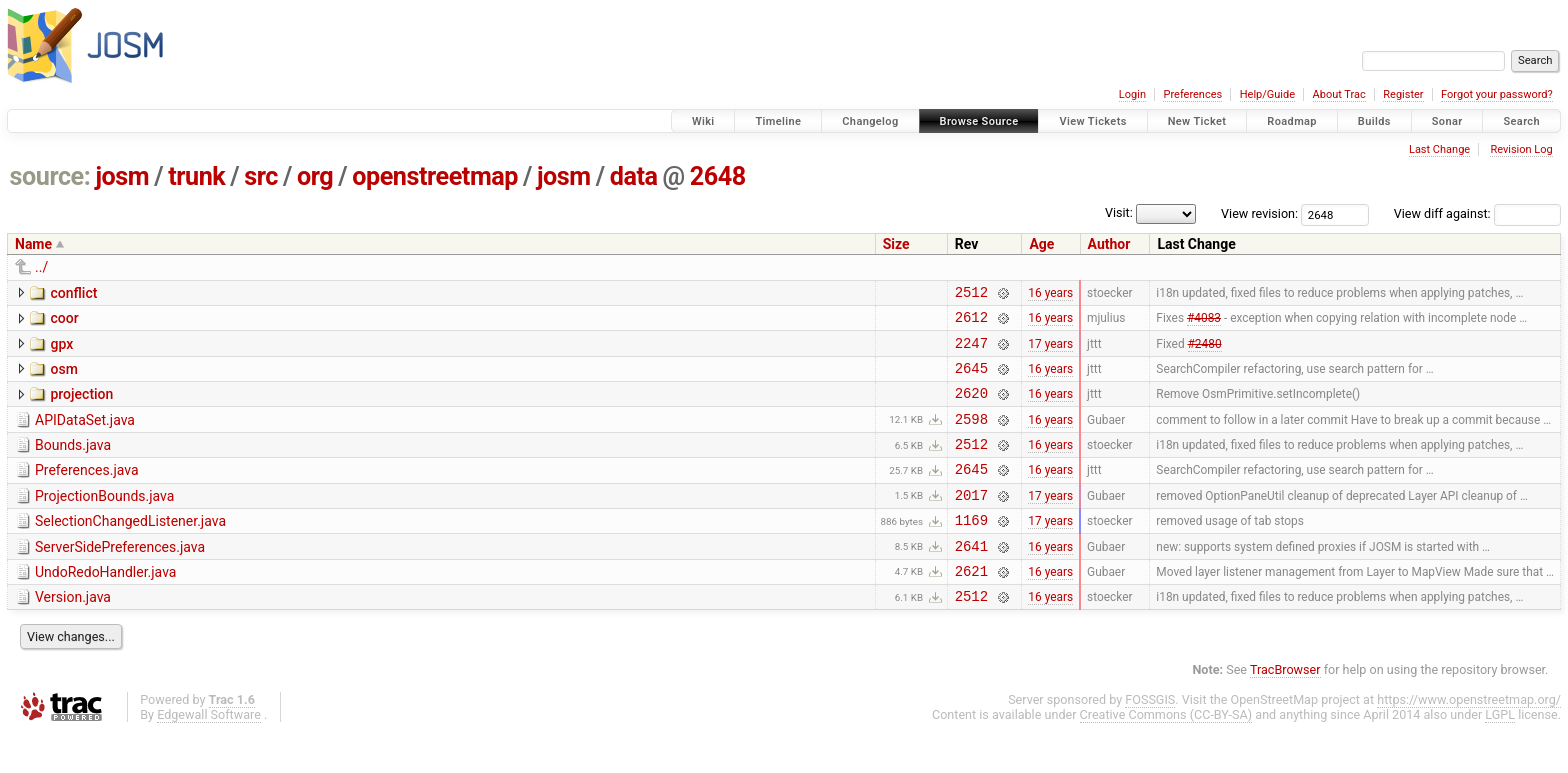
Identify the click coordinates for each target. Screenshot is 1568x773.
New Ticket (1197, 121)
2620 (971, 407)
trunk (196, 176)
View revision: (1259, 213)
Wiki (703, 121)
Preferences (1192, 94)
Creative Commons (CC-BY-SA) (1166, 753)
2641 (971, 578)
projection (81, 406)
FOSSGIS (1150, 738)
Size (896, 244)
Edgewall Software (209, 753)
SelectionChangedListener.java (130, 548)
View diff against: (1477, 213)
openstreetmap (435, 176)
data (634, 176)
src (261, 176)
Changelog (870, 121)
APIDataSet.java (85, 435)
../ (41, 267)
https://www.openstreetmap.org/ (1469, 738)
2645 (971, 379)
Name (33, 244)
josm (122, 176)
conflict (73, 293)
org (315, 176)
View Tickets (1092, 121)
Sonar (1447, 121)
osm (63, 378)
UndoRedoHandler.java (105, 605)
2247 (971, 351)
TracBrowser (1285, 708)
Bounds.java (73, 463)
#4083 (1204, 323)
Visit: (1119, 212)
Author (1109, 244)
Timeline (778, 121)
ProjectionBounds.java (104, 520)
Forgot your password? (1497, 94)
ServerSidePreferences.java (120, 577)
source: (50, 176)
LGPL (1500, 753)
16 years (1050, 294)
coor (64, 321)
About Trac (1339, 94)
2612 (971, 322)
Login (1132, 94)
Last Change (1439, 149)
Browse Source (979, 121)
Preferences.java (87, 491)
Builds (1374, 121)
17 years (1050, 351)
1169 (971, 549)
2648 (718, 176)
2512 (971, 294)
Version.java (73, 633)
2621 (971, 606)
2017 (971, 521)
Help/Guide (1267, 94)
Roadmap (1292, 121)
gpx (61, 350)
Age (1041, 244)
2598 (971, 436)
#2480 (1205, 351)
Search (1521, 121)
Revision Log (1521, 149)
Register (1403, 94)
